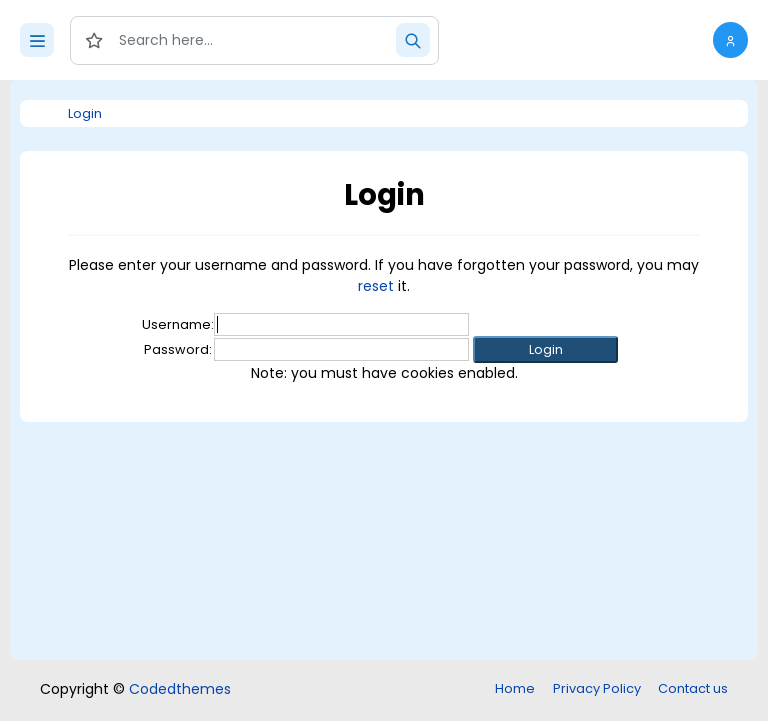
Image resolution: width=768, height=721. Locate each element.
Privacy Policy (597, 688)
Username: (178, 324)
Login (85, 113)
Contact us (693, 688)
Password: (178, 349)
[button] (730, 40)
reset (376, 286)
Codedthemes (180, 689)
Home (515, 688)
